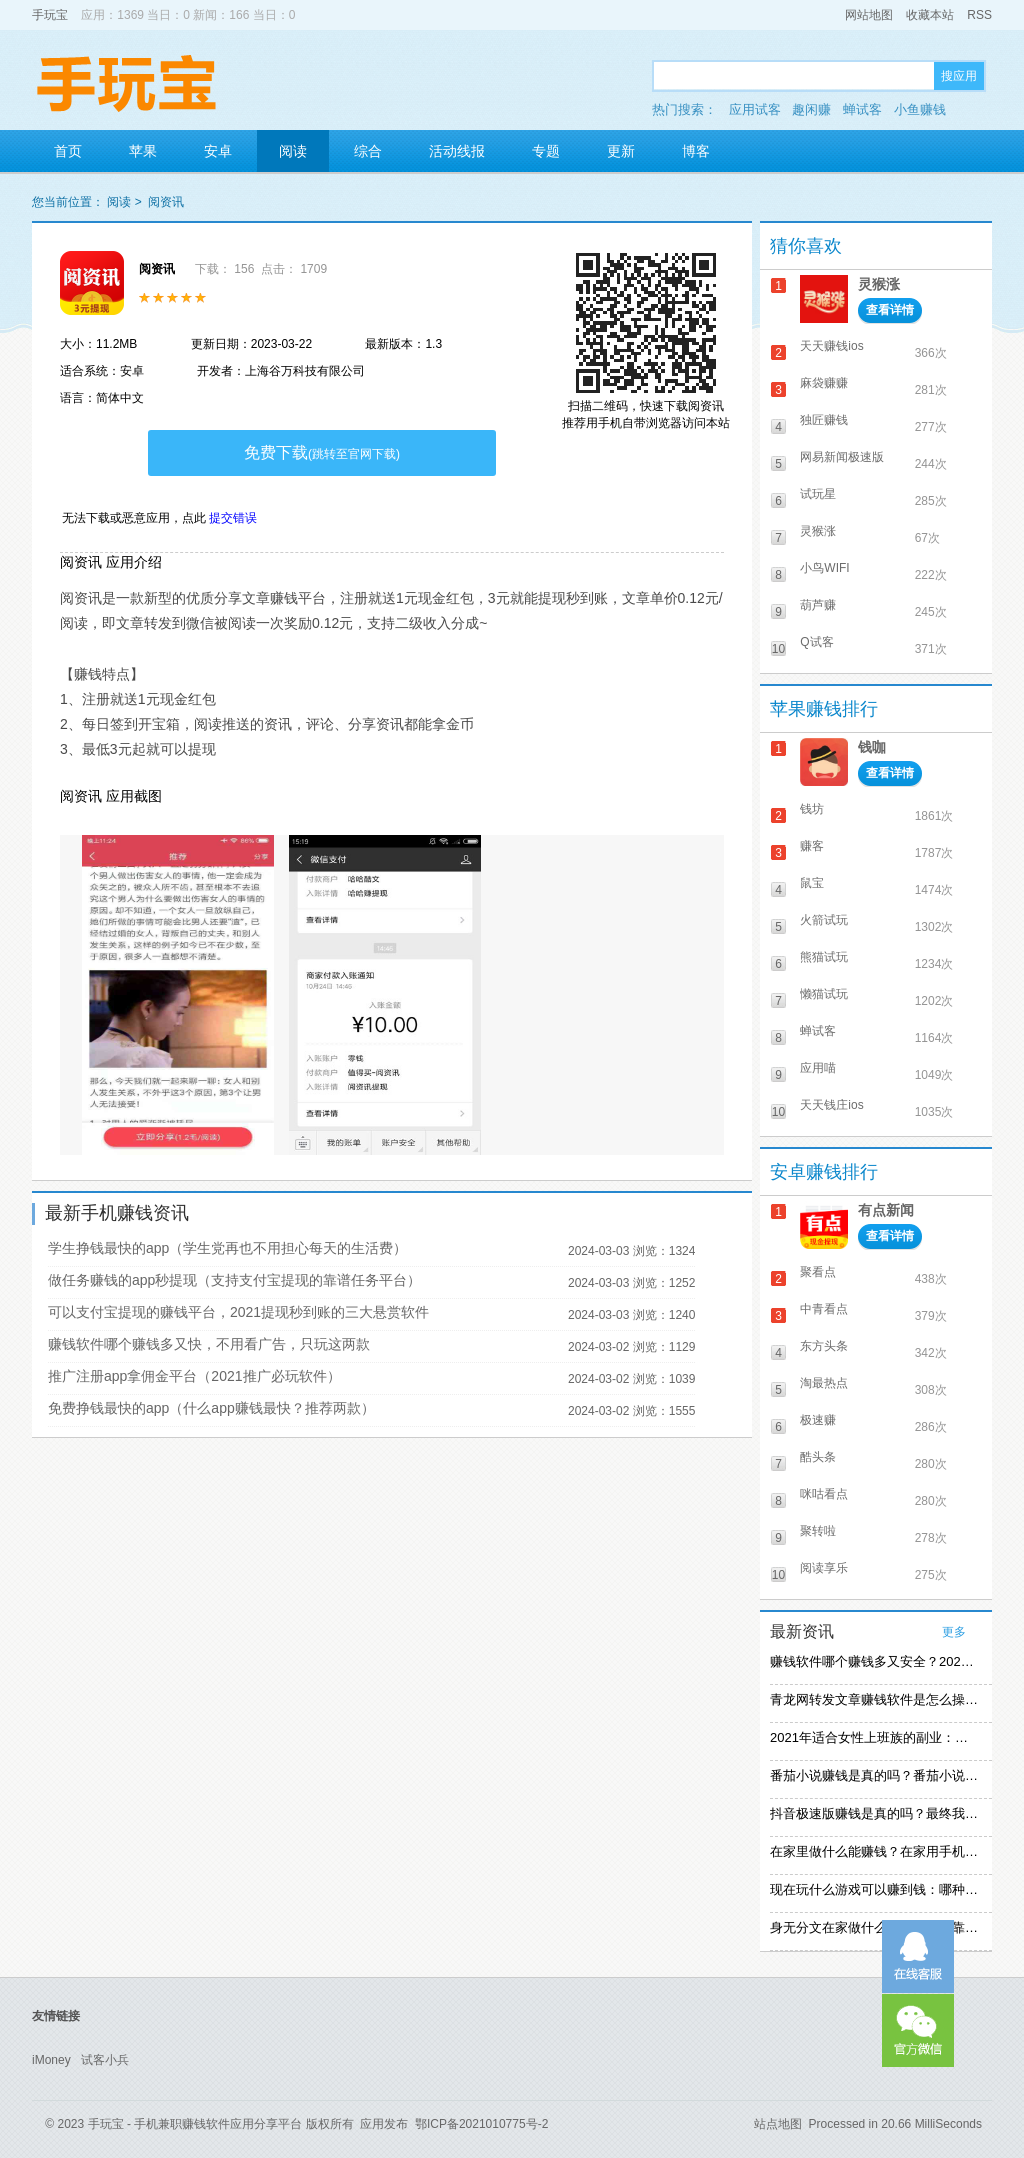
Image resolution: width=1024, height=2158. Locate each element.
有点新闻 (886, 1210)
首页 (68, 151)
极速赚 (818, 1420)
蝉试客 (862, 109)
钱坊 (812, 809)
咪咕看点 (824, 1494)
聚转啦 (818, 1531)
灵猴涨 (879, 284)
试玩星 (818, 494)
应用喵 (818, 1068)
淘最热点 (824, 1383)
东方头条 (824, 1346)
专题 (546, 151)
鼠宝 (812, 883)
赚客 (812, 846)
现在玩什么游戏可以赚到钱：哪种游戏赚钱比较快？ (874, 1889)
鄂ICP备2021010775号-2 (481, 2124)
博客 (696, 151)
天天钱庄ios (831, 1105)
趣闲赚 (811, 109)
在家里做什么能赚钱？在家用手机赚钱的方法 (874, 1851)
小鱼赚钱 (920, 109)
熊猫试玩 (824, 957)
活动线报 (457, 151)
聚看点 (818, 1272)
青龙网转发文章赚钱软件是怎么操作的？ (874, 1699)
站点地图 (778, 2124)
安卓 (218, 151)
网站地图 (869, 15)
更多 (954, 1632)
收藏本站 (930, 15)
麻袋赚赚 (824, 383)
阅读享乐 (824, 1568)
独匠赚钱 (824, 420)
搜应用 (959, 76)
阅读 (293, 151)
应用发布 (384, 2124)
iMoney (51, 2060)
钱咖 (872, 747)
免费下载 (322, 452)
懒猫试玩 (824, 994)
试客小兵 (105, 2060)
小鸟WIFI (824, 568)
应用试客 (755, 109)
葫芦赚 (818, 605)
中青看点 (824, 1309)
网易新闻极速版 (842, 457)
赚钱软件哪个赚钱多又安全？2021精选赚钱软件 (874, 1661)
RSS (979, 15)
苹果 (143, 151)
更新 (621, 151)
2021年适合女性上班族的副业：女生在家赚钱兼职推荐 (874, 1737)
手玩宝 (50, 15)
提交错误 (233, 518)
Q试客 (816, 642)
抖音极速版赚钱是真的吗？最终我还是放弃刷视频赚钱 (874, 1813)
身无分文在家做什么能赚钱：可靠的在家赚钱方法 (874, 1927)
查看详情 (890, 310)
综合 (368, 151)
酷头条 (818, 1457)
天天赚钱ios (831, 346)
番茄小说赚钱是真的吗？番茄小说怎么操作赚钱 (874, 1775)
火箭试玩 (824, 920)
